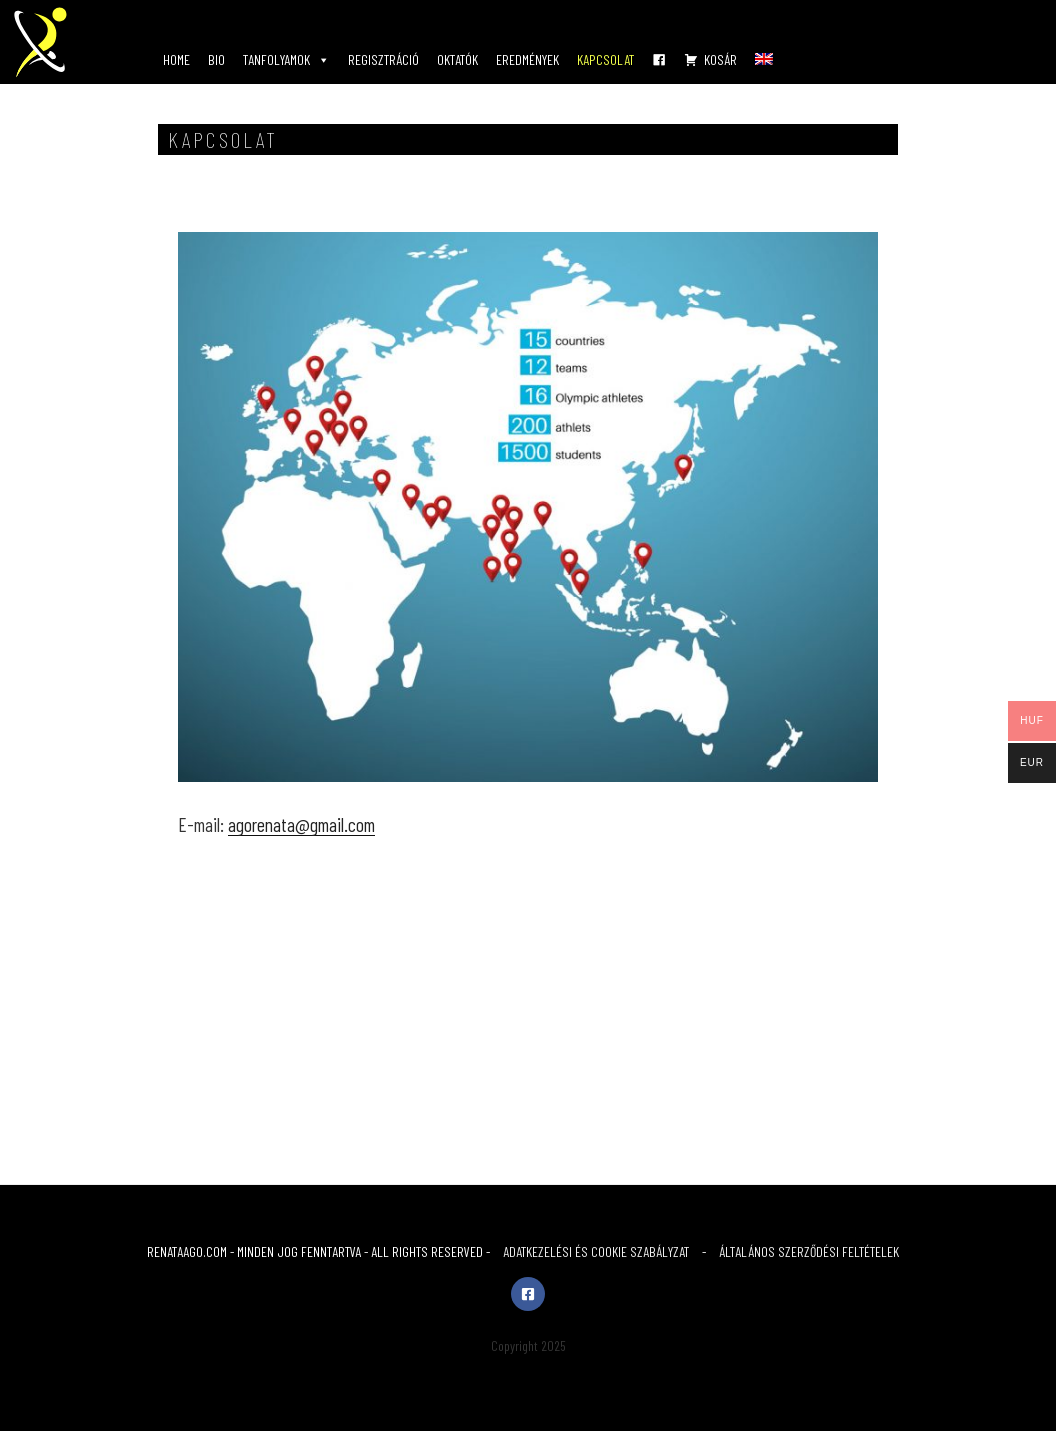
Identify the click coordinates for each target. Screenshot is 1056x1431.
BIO (216, 59)
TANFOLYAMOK (286, 60)
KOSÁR (720, 59)
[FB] (659, 60)
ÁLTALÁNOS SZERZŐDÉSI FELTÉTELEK (809, 1251)
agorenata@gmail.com (301, 824)
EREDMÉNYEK (527, 59)
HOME (176, 59)
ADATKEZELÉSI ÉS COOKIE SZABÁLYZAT (596, 1251)
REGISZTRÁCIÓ (383, 59)
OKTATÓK (457, 59)
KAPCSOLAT (605, 59)
